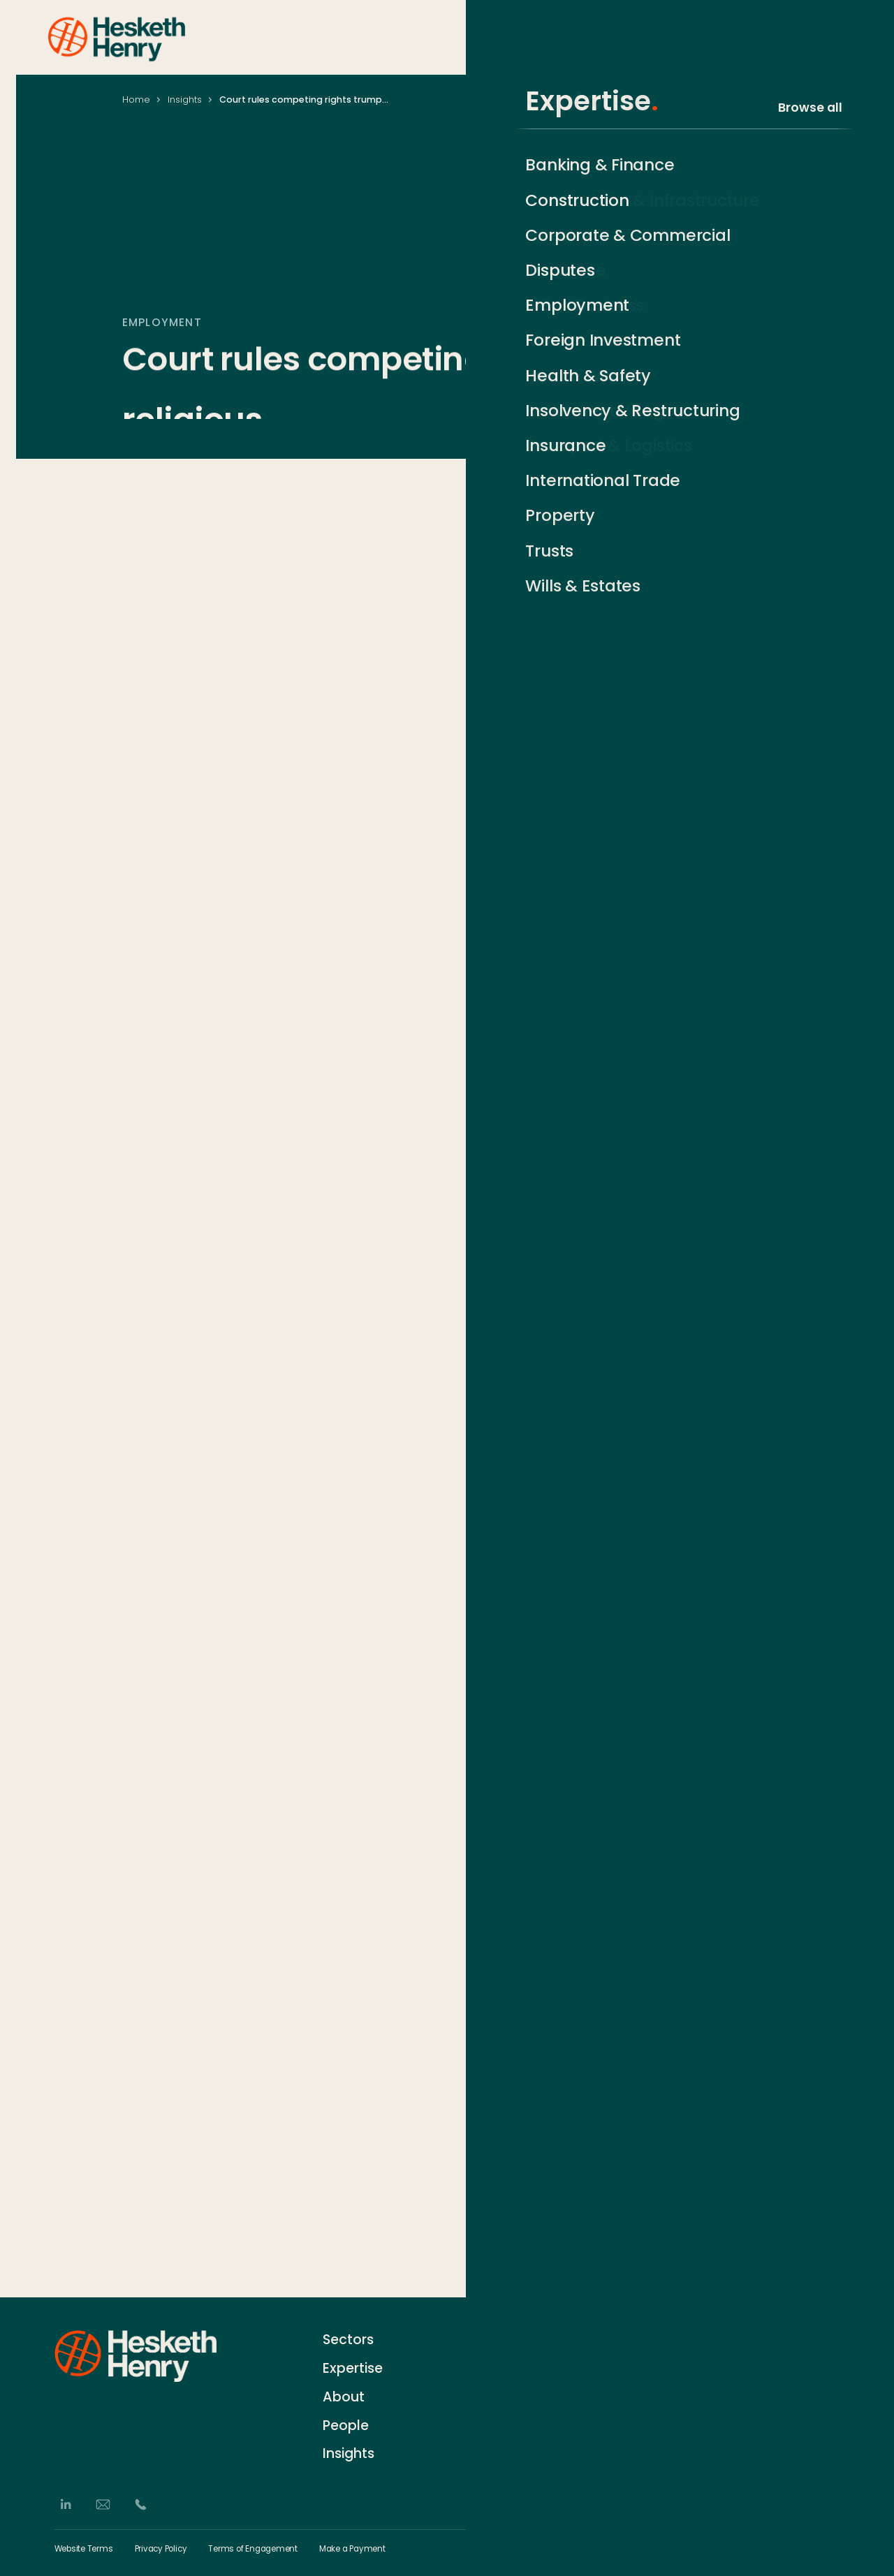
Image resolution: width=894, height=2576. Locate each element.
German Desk (524, 2443)
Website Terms (83, 2549)
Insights (823, 36)
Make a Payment (352, 2549)
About (756, 36)
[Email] (103, 2505)
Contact (511, 2339)
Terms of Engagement (253, 2549)
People (693, 36)
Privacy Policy (161, 2549)
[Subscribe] (833, 2366)
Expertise (621, 36)
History (506, 2365)
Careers (510, 2391)
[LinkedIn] (65, 2505)
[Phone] (141, 2505)
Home (136, 99)
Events (505, 2417)
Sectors (547, 36)
